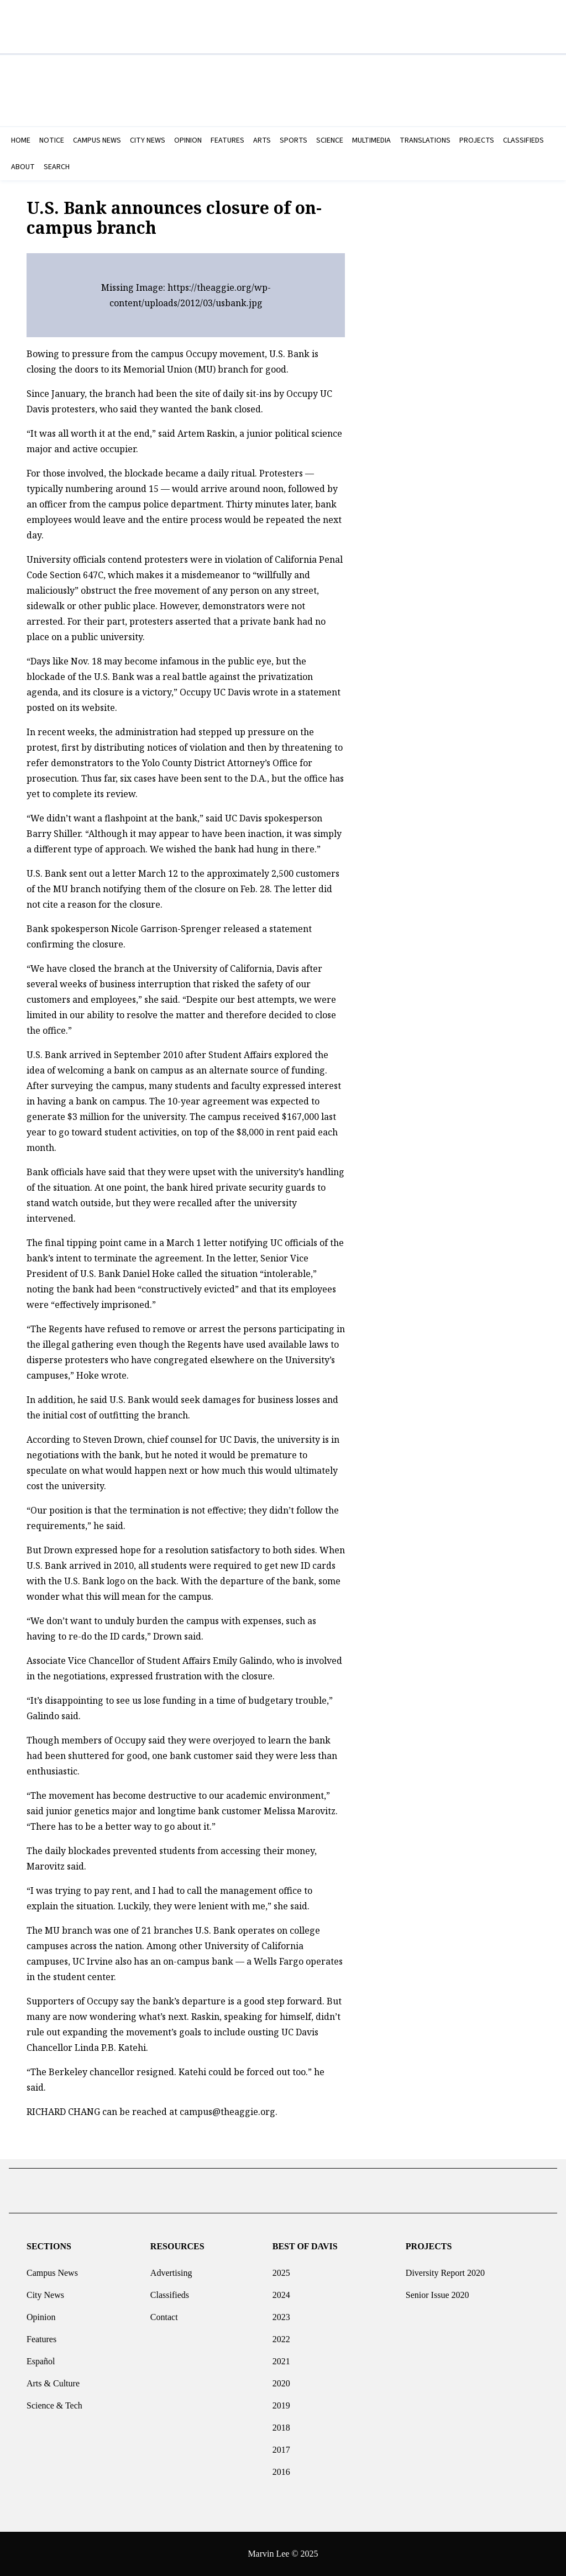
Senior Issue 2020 (437, 2290)
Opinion (41, 2312)
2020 (281, 2379)
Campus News (52, 2268)
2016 (281, 2467)
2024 (281, 2290)
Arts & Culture (53, 2379)
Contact (164, 2312)
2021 (281, 2357)
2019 (281, 2401)
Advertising (171, 2268)
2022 (281, 2334)
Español (41, 2357)
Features (41, 2334)
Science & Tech (54, 2401)
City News (45, 2290)
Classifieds (169, 2290)
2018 (281, 2423)
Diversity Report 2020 (445, 2268)
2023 (281, 2312)
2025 (281, 2268)
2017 (281, 2445)
